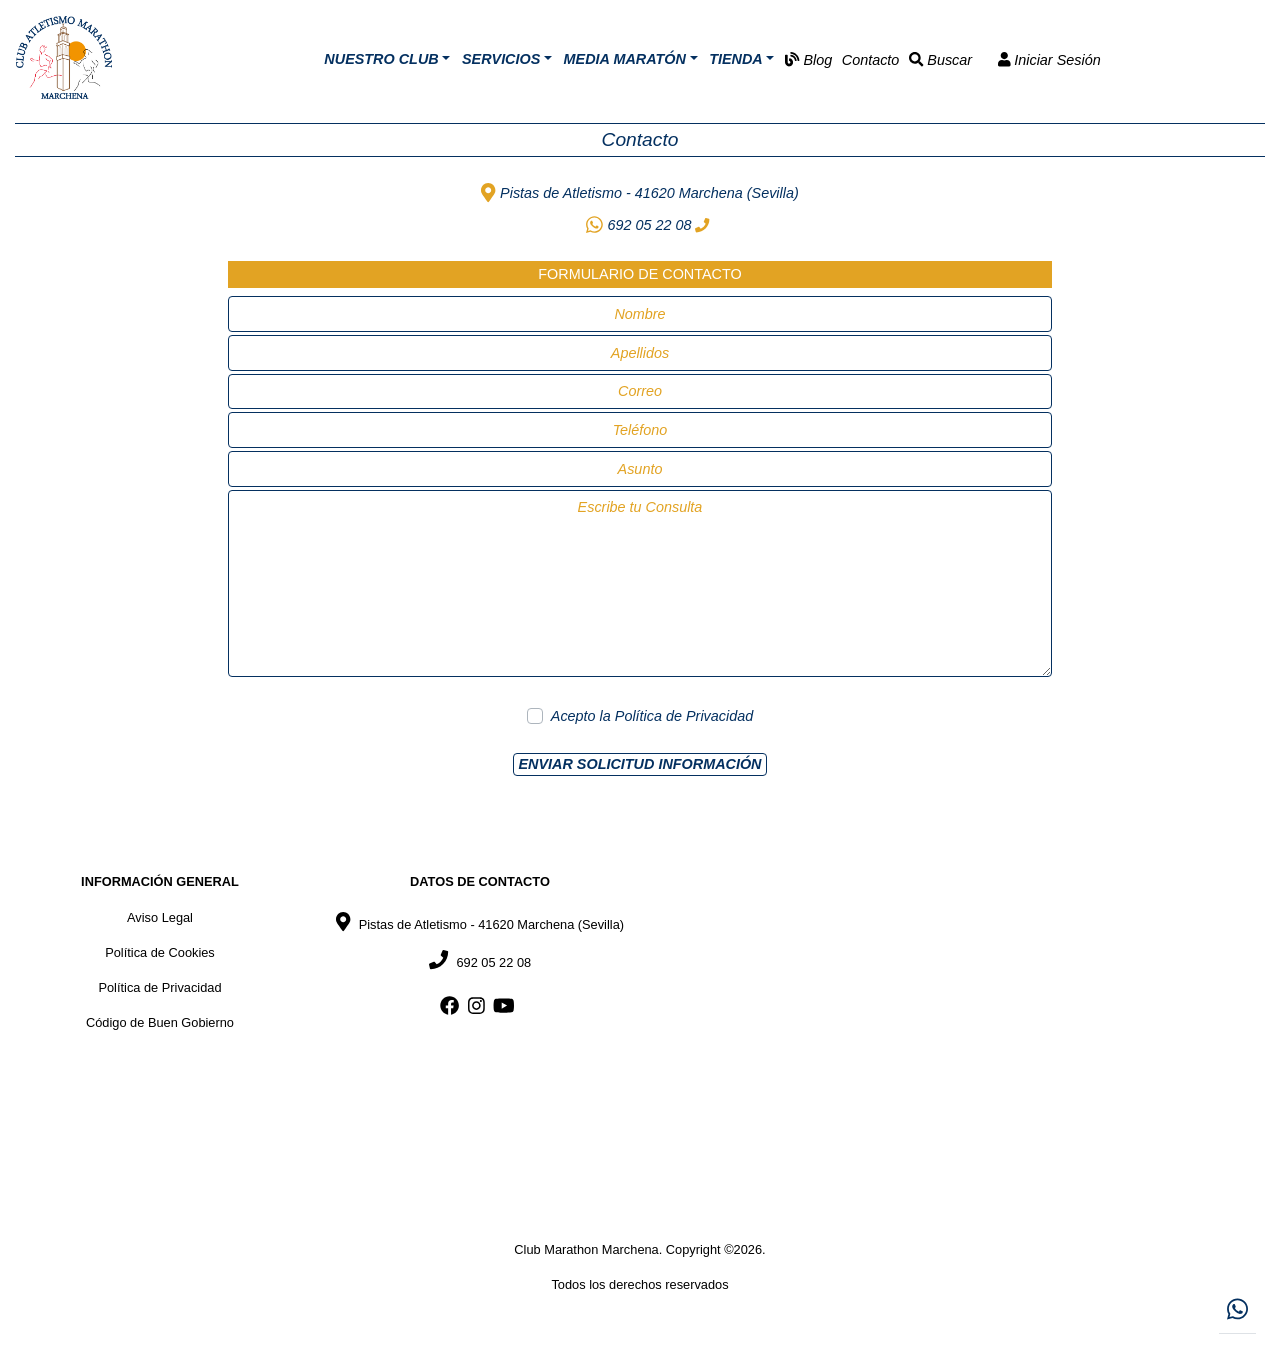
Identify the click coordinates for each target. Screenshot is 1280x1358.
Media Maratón (625, 59)
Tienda (736, 59)
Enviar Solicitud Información (639, 764)
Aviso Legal (160, 917)
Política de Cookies (160, 952)
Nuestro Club (381, 59)
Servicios (501, 59)
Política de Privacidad (684, 716)
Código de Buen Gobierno (160, 1022)
